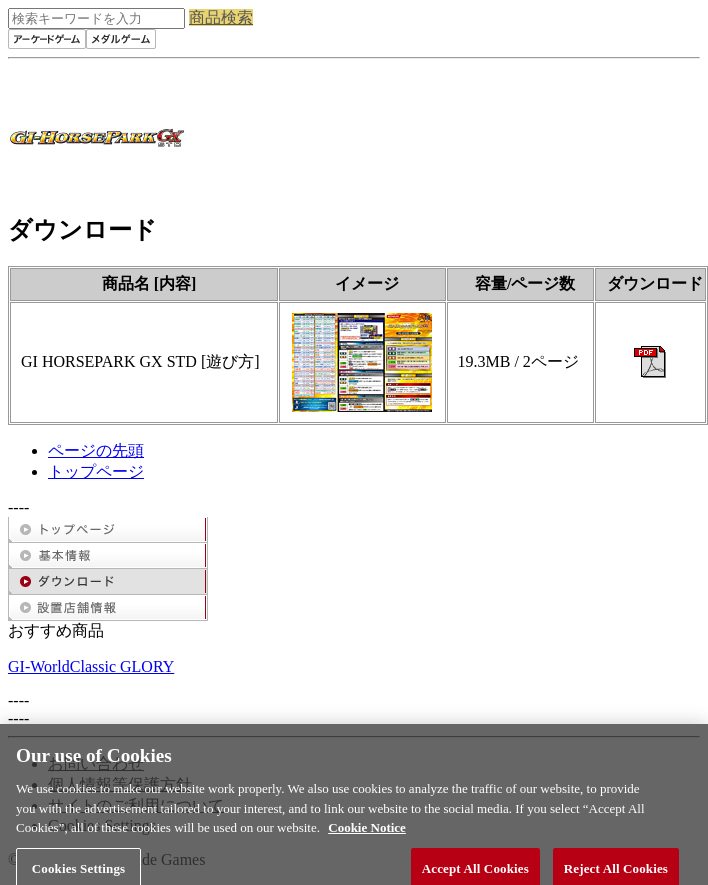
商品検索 (221, 17)
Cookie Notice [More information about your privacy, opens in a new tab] (367, 833)
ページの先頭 (96, 450)
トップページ (96, 471)
